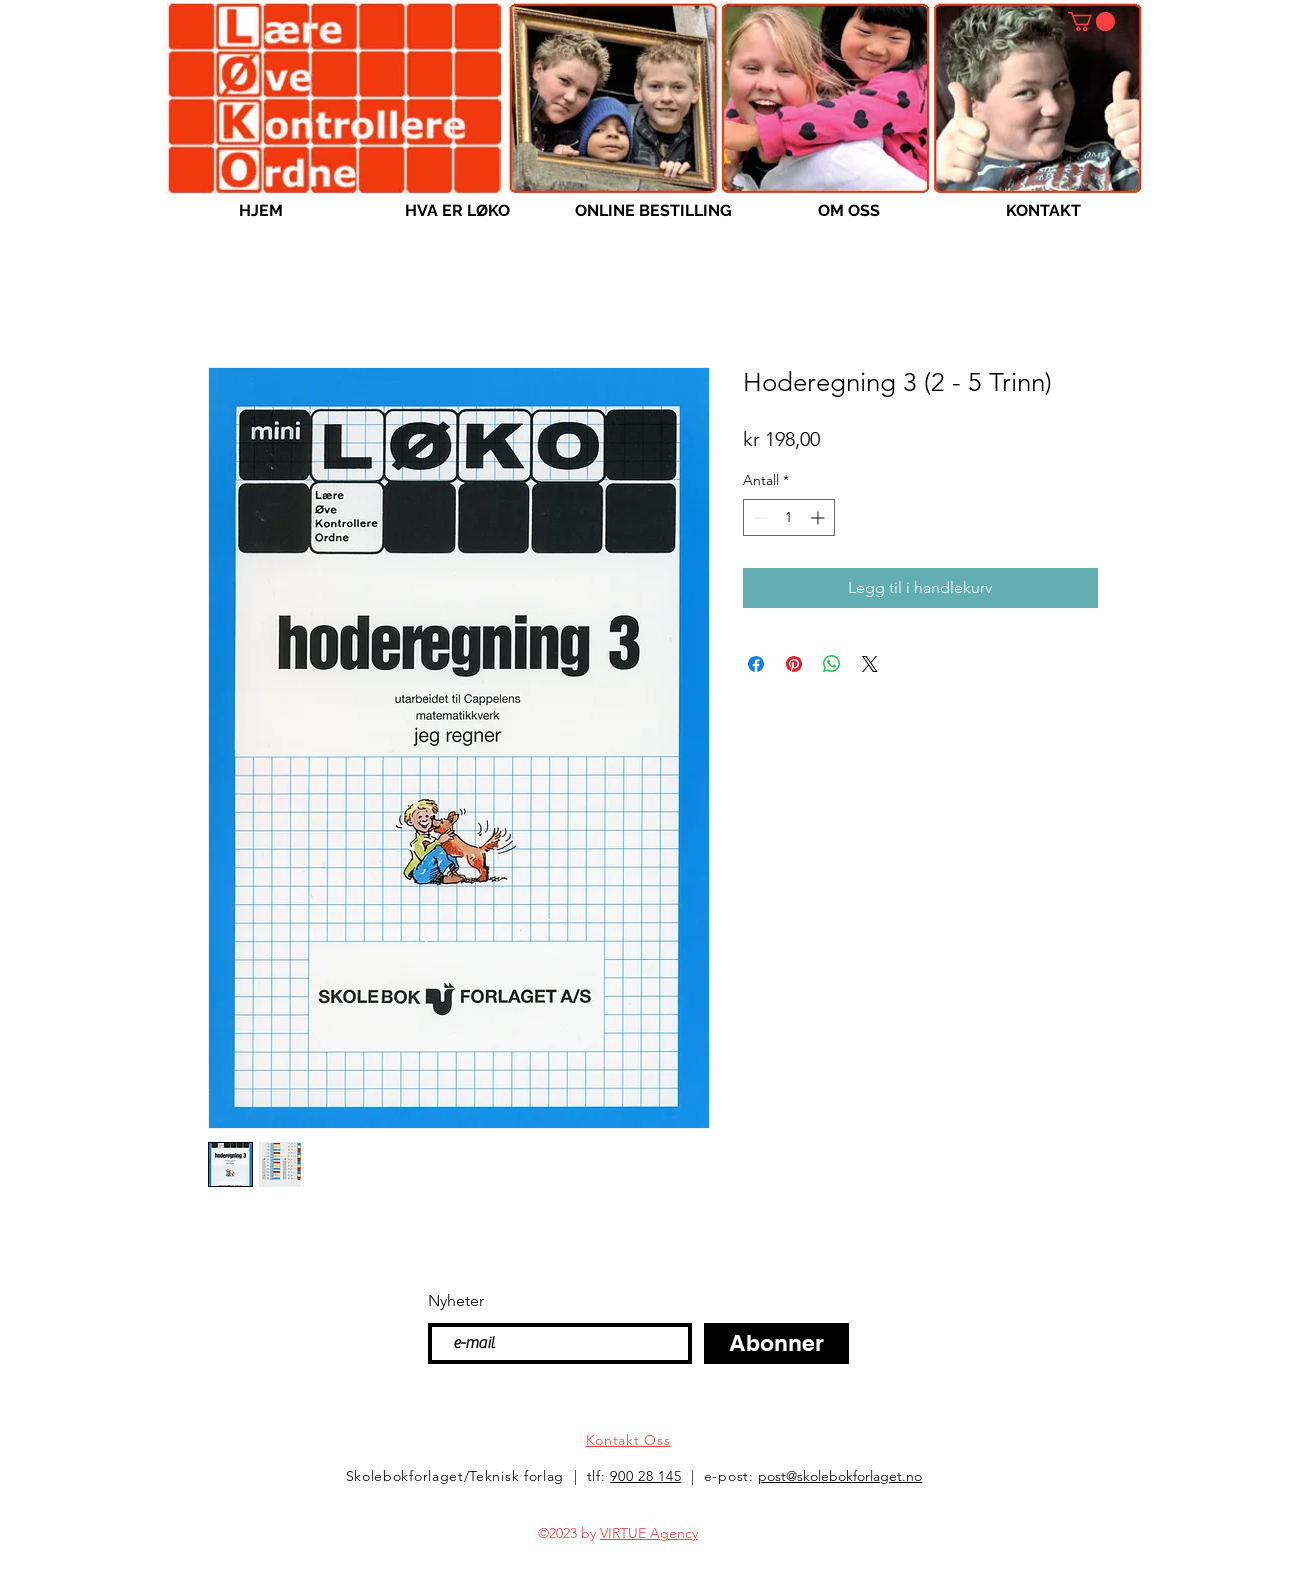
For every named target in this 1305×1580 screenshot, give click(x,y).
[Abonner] (776, 1343)
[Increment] (819, 517)
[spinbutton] (789, 517)
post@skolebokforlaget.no (840, 1476)
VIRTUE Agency (649, 1533)
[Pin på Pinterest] (794, 664)
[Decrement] (758, 517)
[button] (1091, 21)
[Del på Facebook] (756, 664)
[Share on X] (870, 664)
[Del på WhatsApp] (832, 664)
